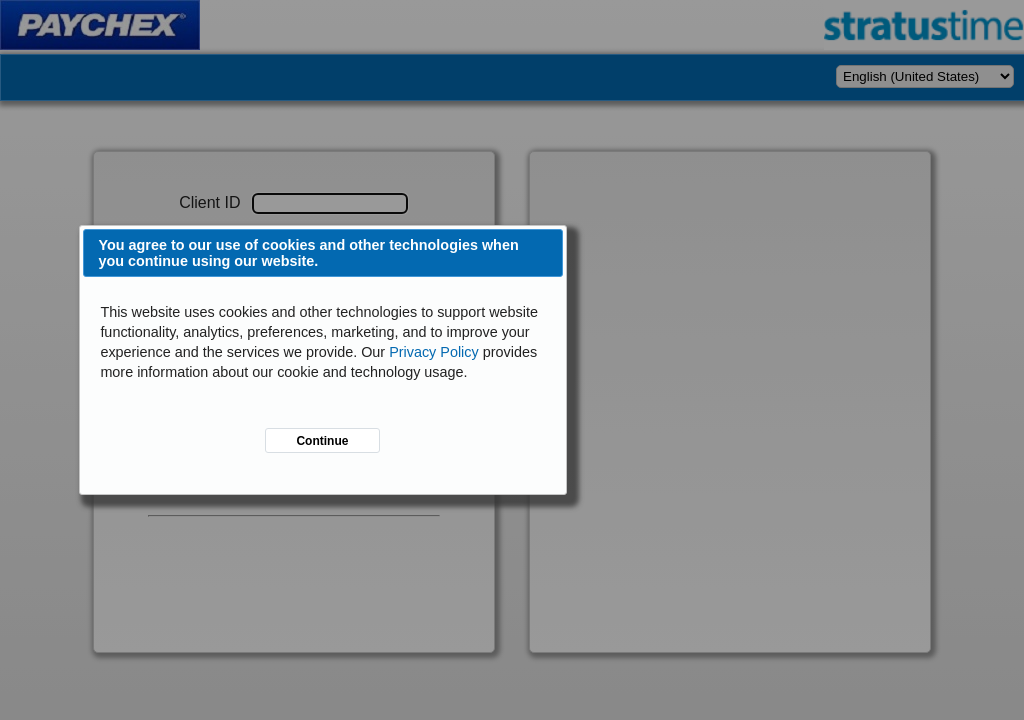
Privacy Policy (434, 352)
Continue (322, 441)
